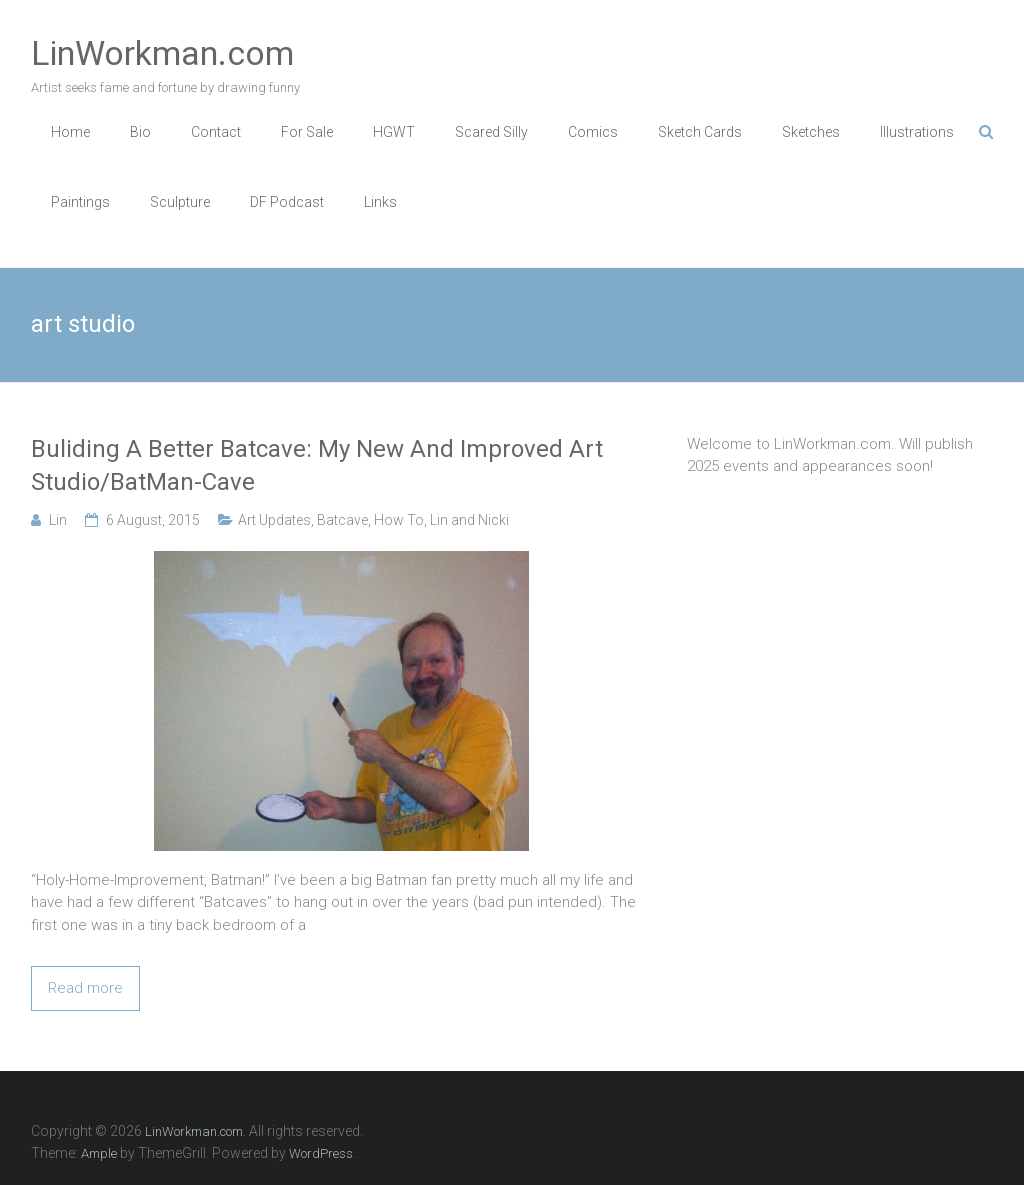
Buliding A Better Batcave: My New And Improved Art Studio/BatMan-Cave (317, 466)
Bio (140, 132)
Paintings (80, 202)
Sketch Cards (700, 132)
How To (399, 520)
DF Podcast (287, 202)
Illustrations (917, 132)
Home (70, 132)
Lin (58, 520)
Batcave (342, 520)
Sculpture (180, 202)
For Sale (307, 132)
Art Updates (274, 520)
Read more (85, 988)
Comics (593, 132)
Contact (216, 132)
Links (380, 202)
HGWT (394, 132)
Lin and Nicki (469, 520)
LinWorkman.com (162, 53)
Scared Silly (491, 132)
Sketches (811, 132)
